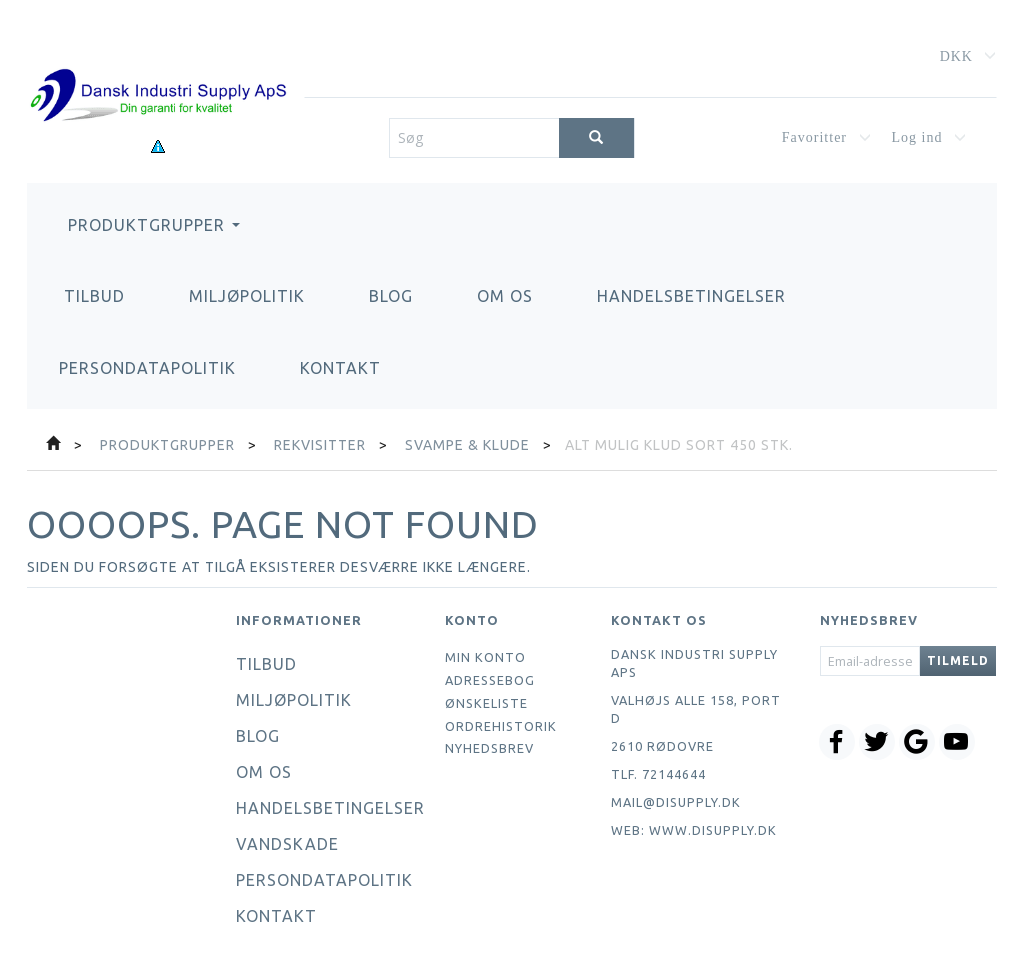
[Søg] (596, 138)
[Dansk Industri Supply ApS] (158, 65)
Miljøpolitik (247, 296)
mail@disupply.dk (676, 802)
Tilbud (94, 296)
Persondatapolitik (147, 368)
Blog (391, 296)
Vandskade (287, 844)
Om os (505, 296)
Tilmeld (958, 660)
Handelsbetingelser (691, 296)
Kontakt (340, 368)
